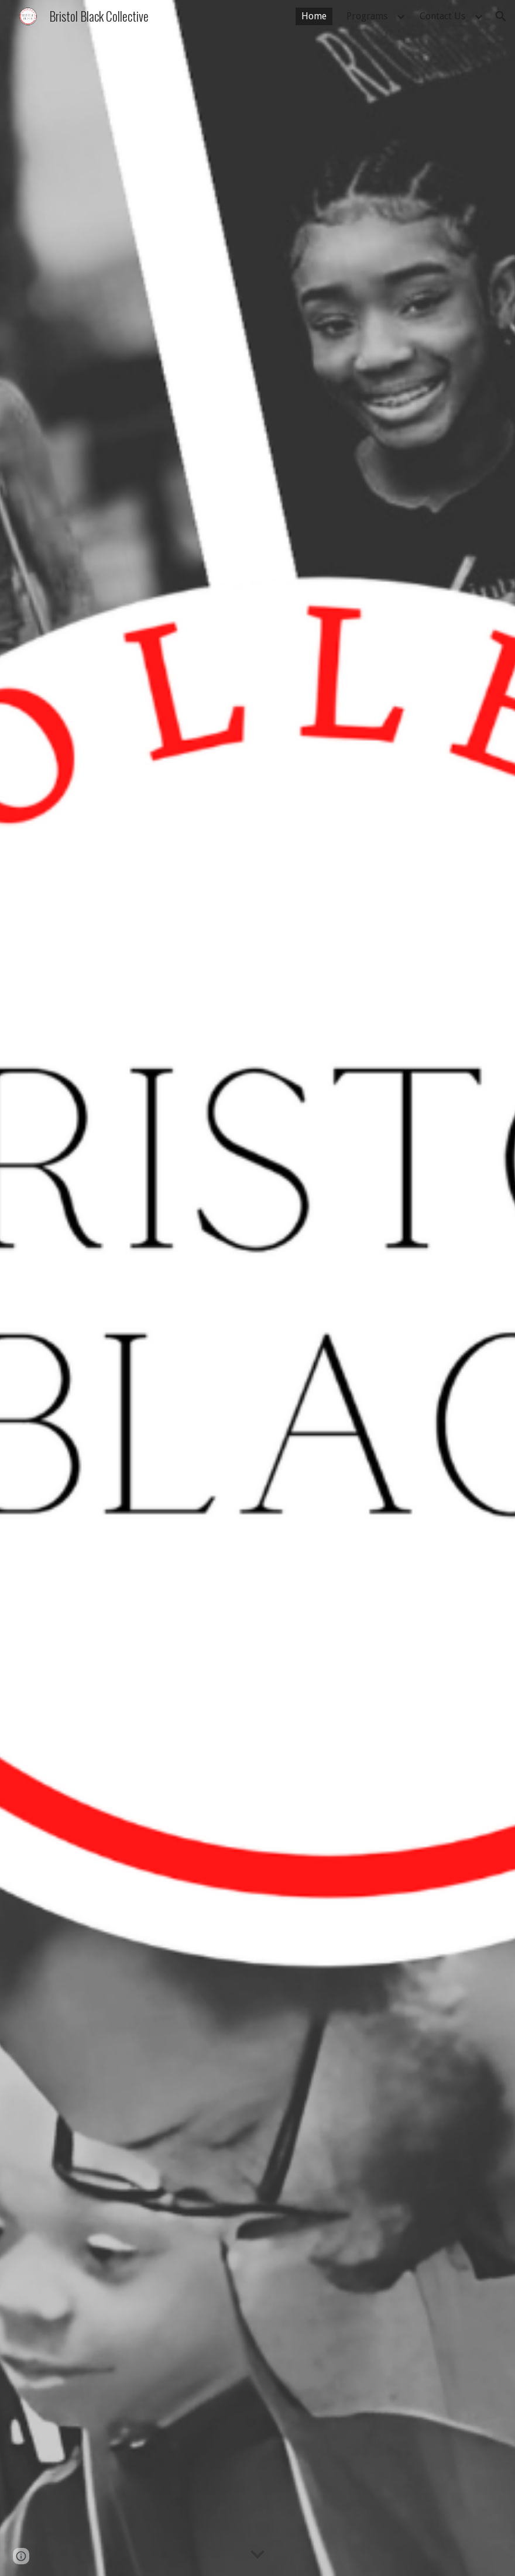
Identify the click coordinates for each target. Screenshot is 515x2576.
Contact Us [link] (442, 16)
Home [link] (314, 16)
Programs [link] (366, 16)
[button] (501, 16)
